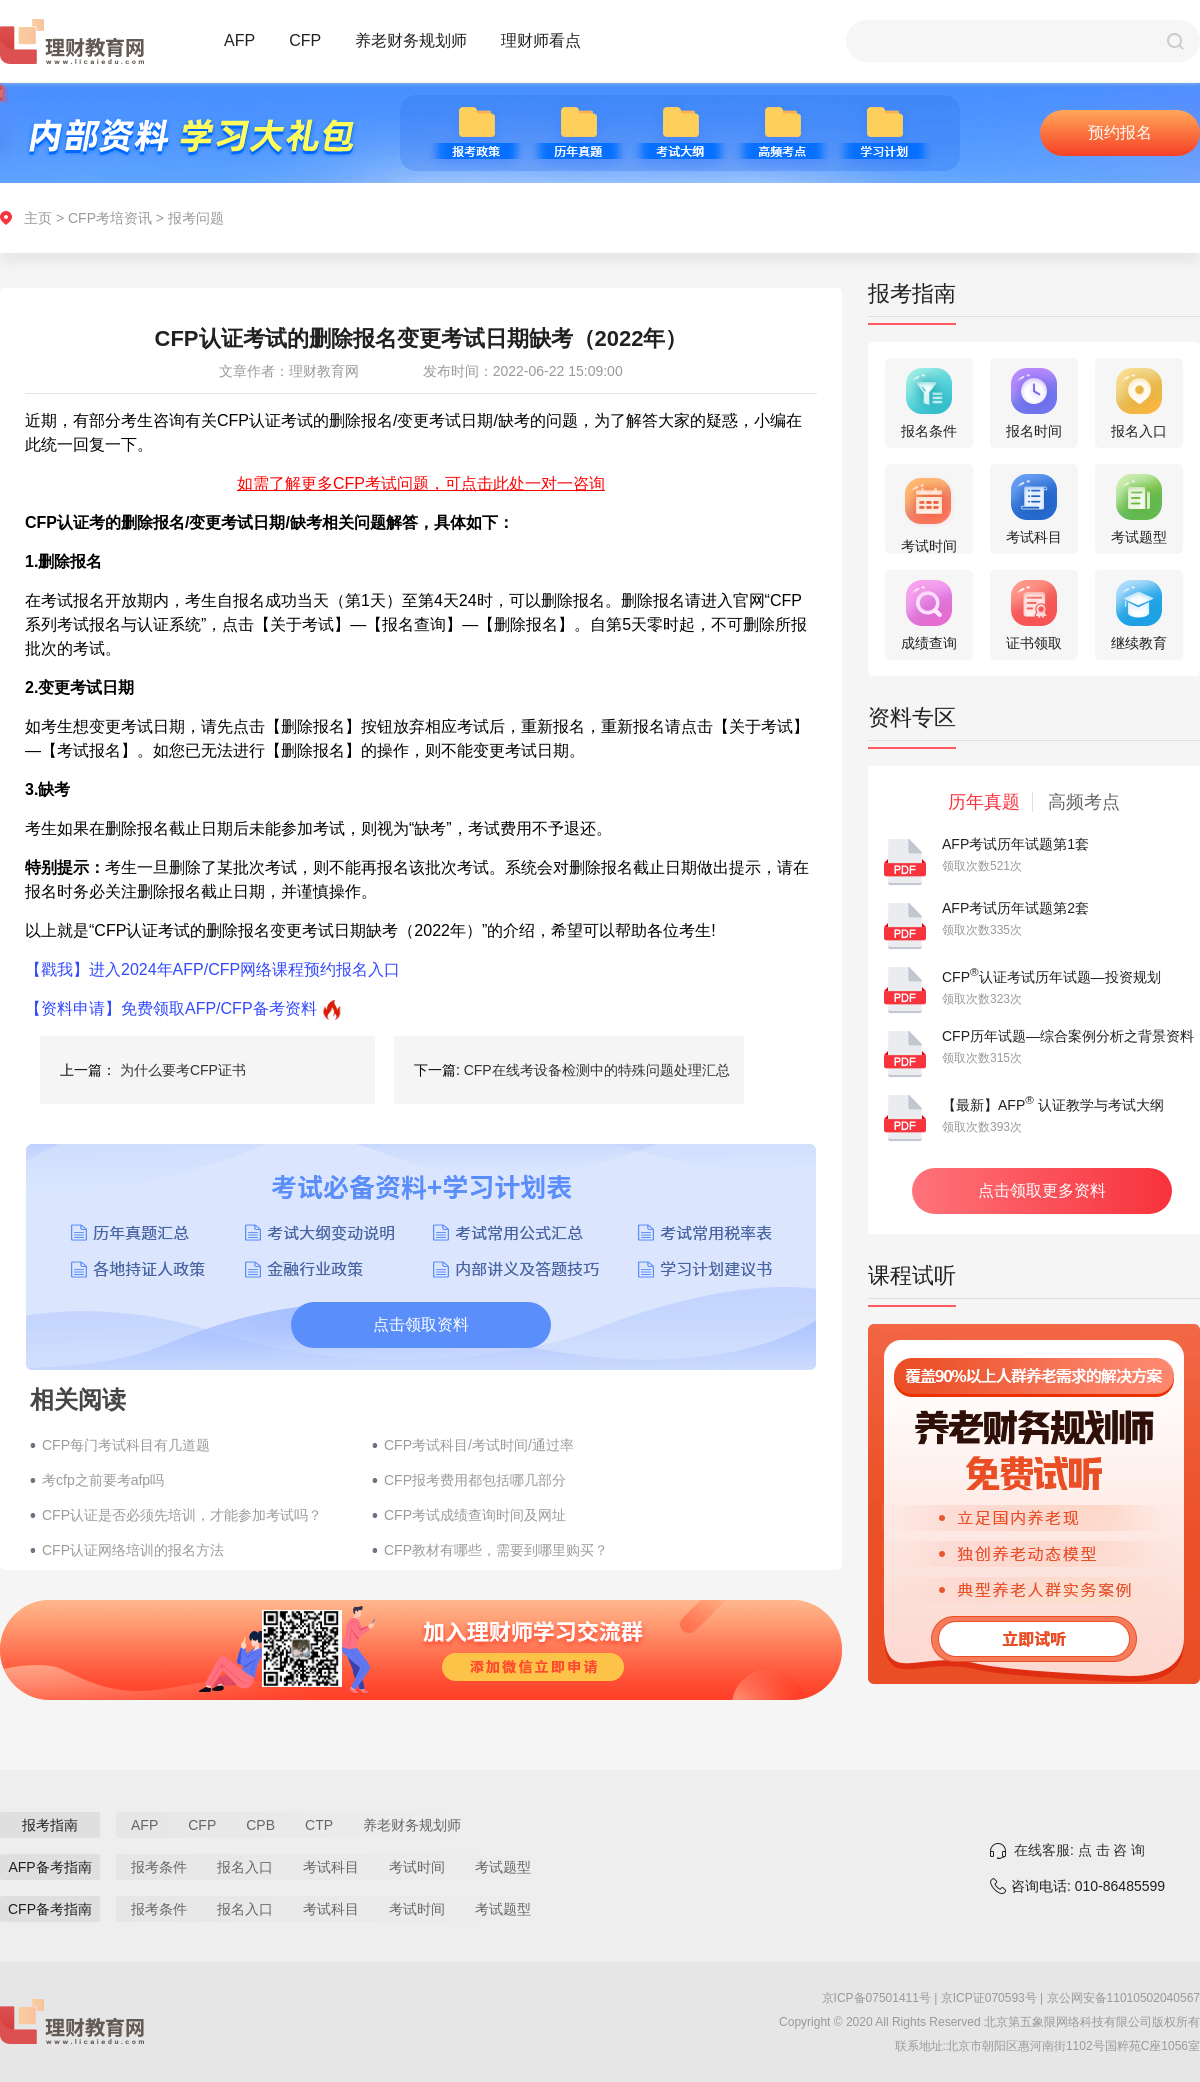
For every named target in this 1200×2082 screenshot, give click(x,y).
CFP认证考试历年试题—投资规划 (1051, 977)
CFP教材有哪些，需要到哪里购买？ (496, 1550)
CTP (319, 1825)
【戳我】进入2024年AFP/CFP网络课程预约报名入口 (212, 969)
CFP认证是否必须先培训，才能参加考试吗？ (182, 1515)
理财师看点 (541, 40)
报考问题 (196, 218)
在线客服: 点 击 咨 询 (1079, 1850)
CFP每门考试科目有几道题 (126, 1445)
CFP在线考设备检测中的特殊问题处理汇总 (597, 1070)
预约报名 (1120, 132)
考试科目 (331, 1867)
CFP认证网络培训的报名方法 (133, 1550)
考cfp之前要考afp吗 (103, 1480)
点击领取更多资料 (1042, 1190)
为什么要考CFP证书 (183, 1070)
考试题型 (503, 1867)
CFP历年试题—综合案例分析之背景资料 (1068, 1036)
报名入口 (245, 1867)
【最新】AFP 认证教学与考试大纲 (1053, 1105)
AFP (239, 40)
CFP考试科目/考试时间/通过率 (479, 1445)
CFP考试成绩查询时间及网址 (475, 1515)
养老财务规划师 (411, 40)
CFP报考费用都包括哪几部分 (475, 1480)
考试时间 (417, 1867)
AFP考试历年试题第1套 (1015, 844)
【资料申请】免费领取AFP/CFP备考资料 (171, 1008)
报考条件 (159, 1867)
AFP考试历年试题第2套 (1015, 908)
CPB (260, 1825)
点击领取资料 (421, 1324)
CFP (305, 40)
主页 (38, 218)
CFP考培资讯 (110, 218)
